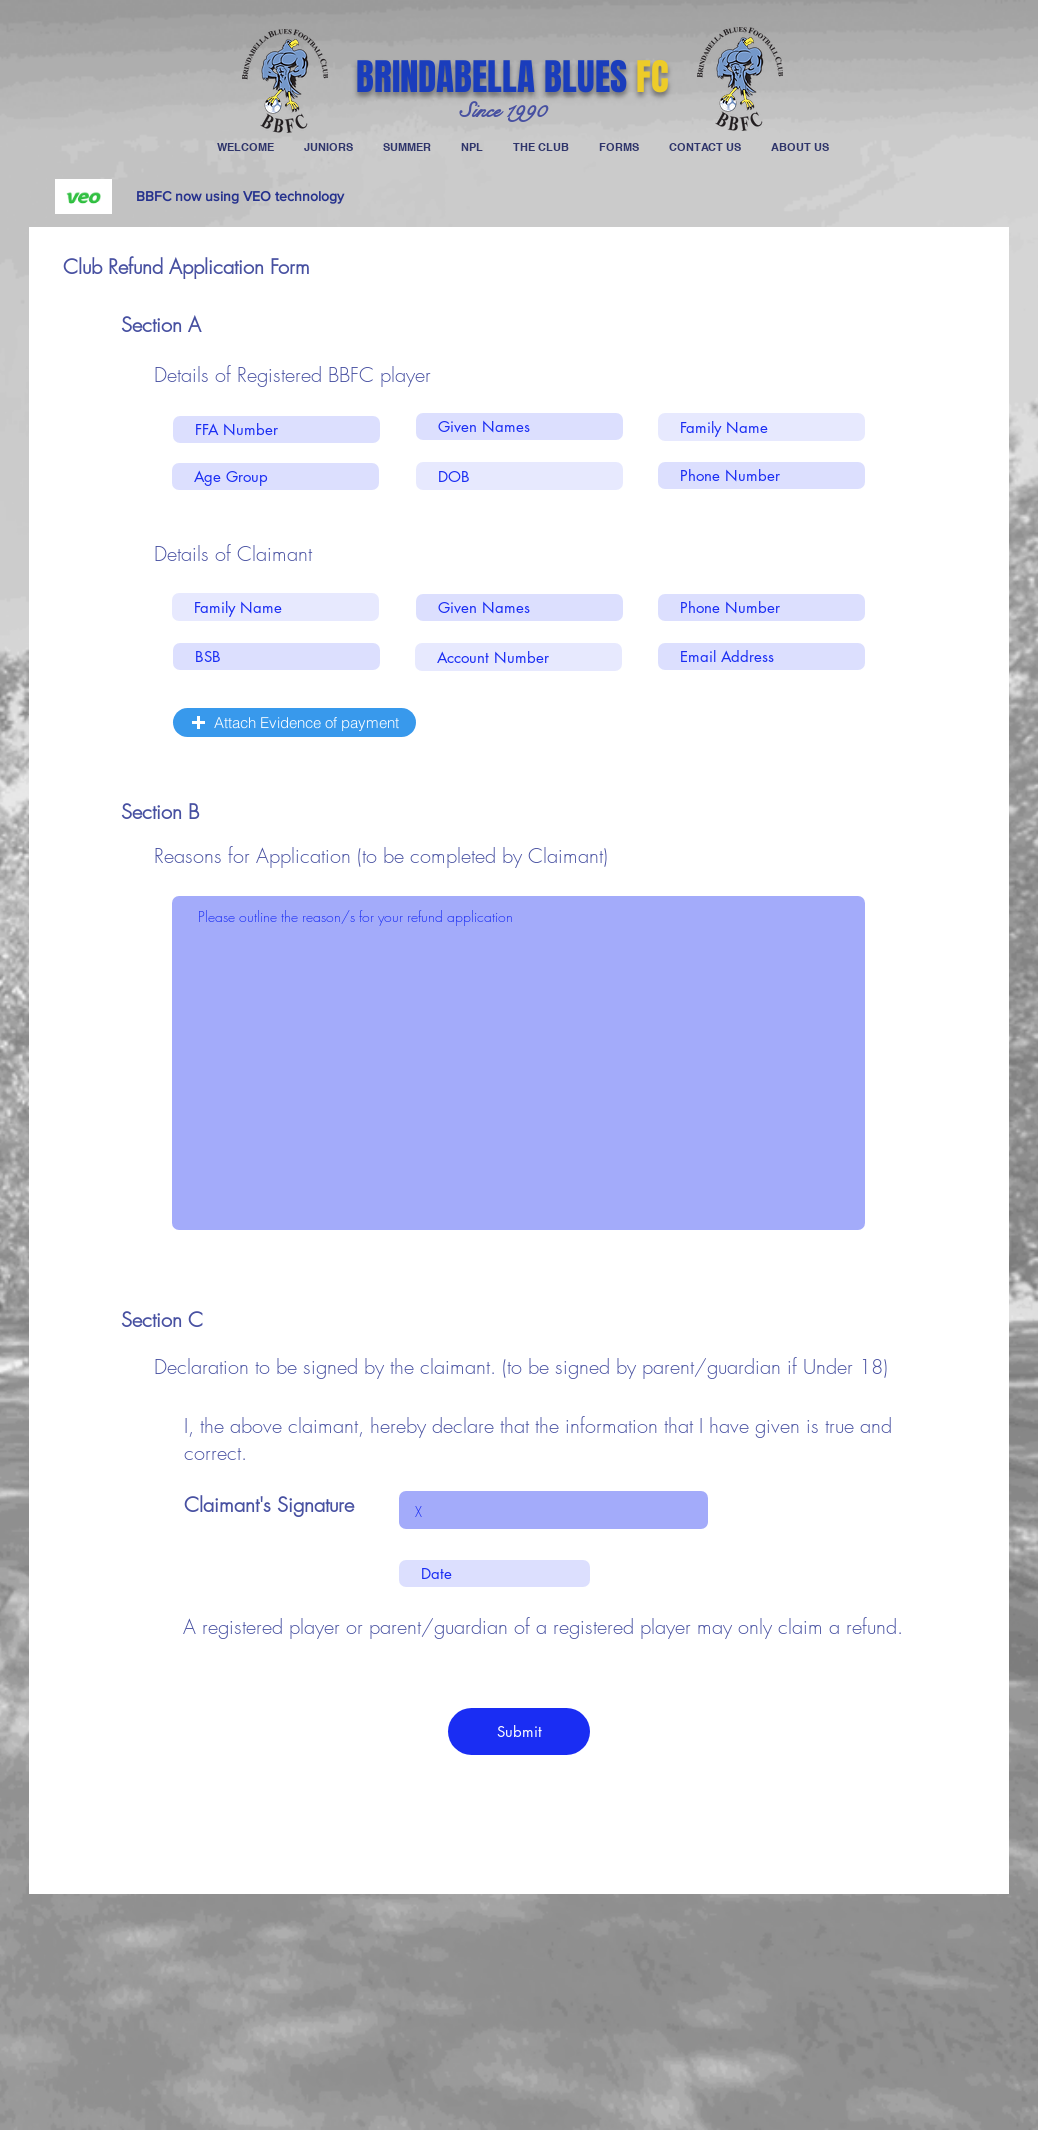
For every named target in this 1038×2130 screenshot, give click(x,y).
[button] (294, 722)
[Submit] (519, 1731)
